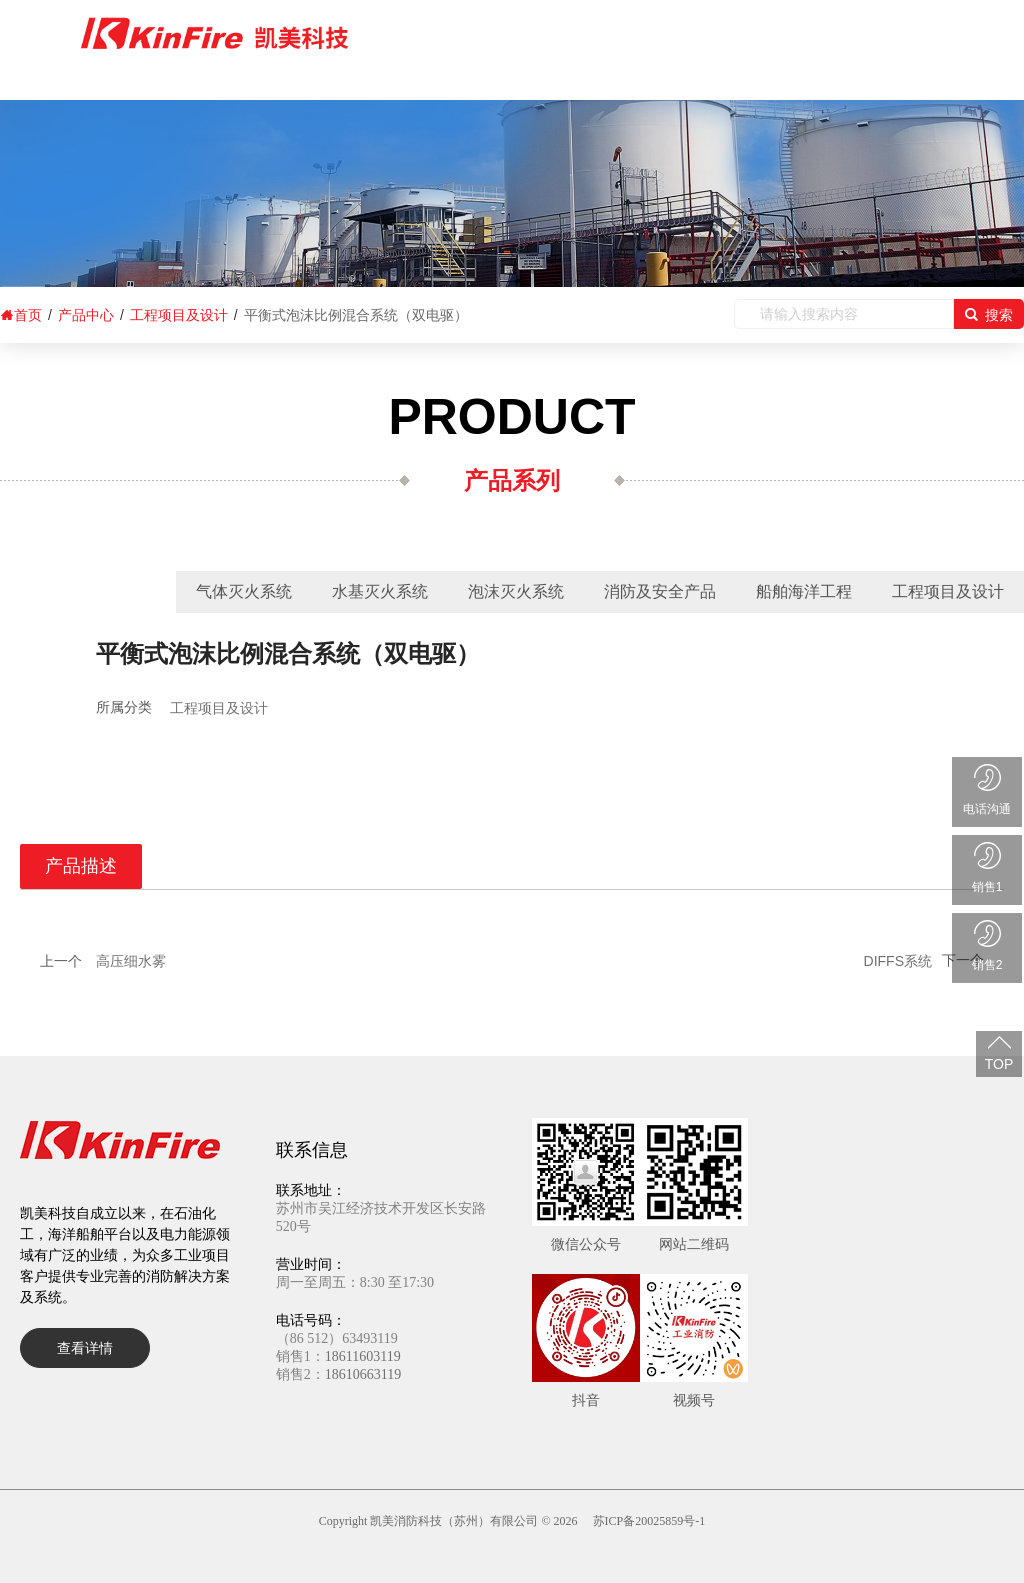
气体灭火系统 (244, 591)
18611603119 (363, 1356)
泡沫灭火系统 (516, 591)
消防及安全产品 (660, 591)
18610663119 (363, 1374)
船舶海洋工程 (804, 591)
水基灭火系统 (380, 591)
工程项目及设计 (948, 591)
